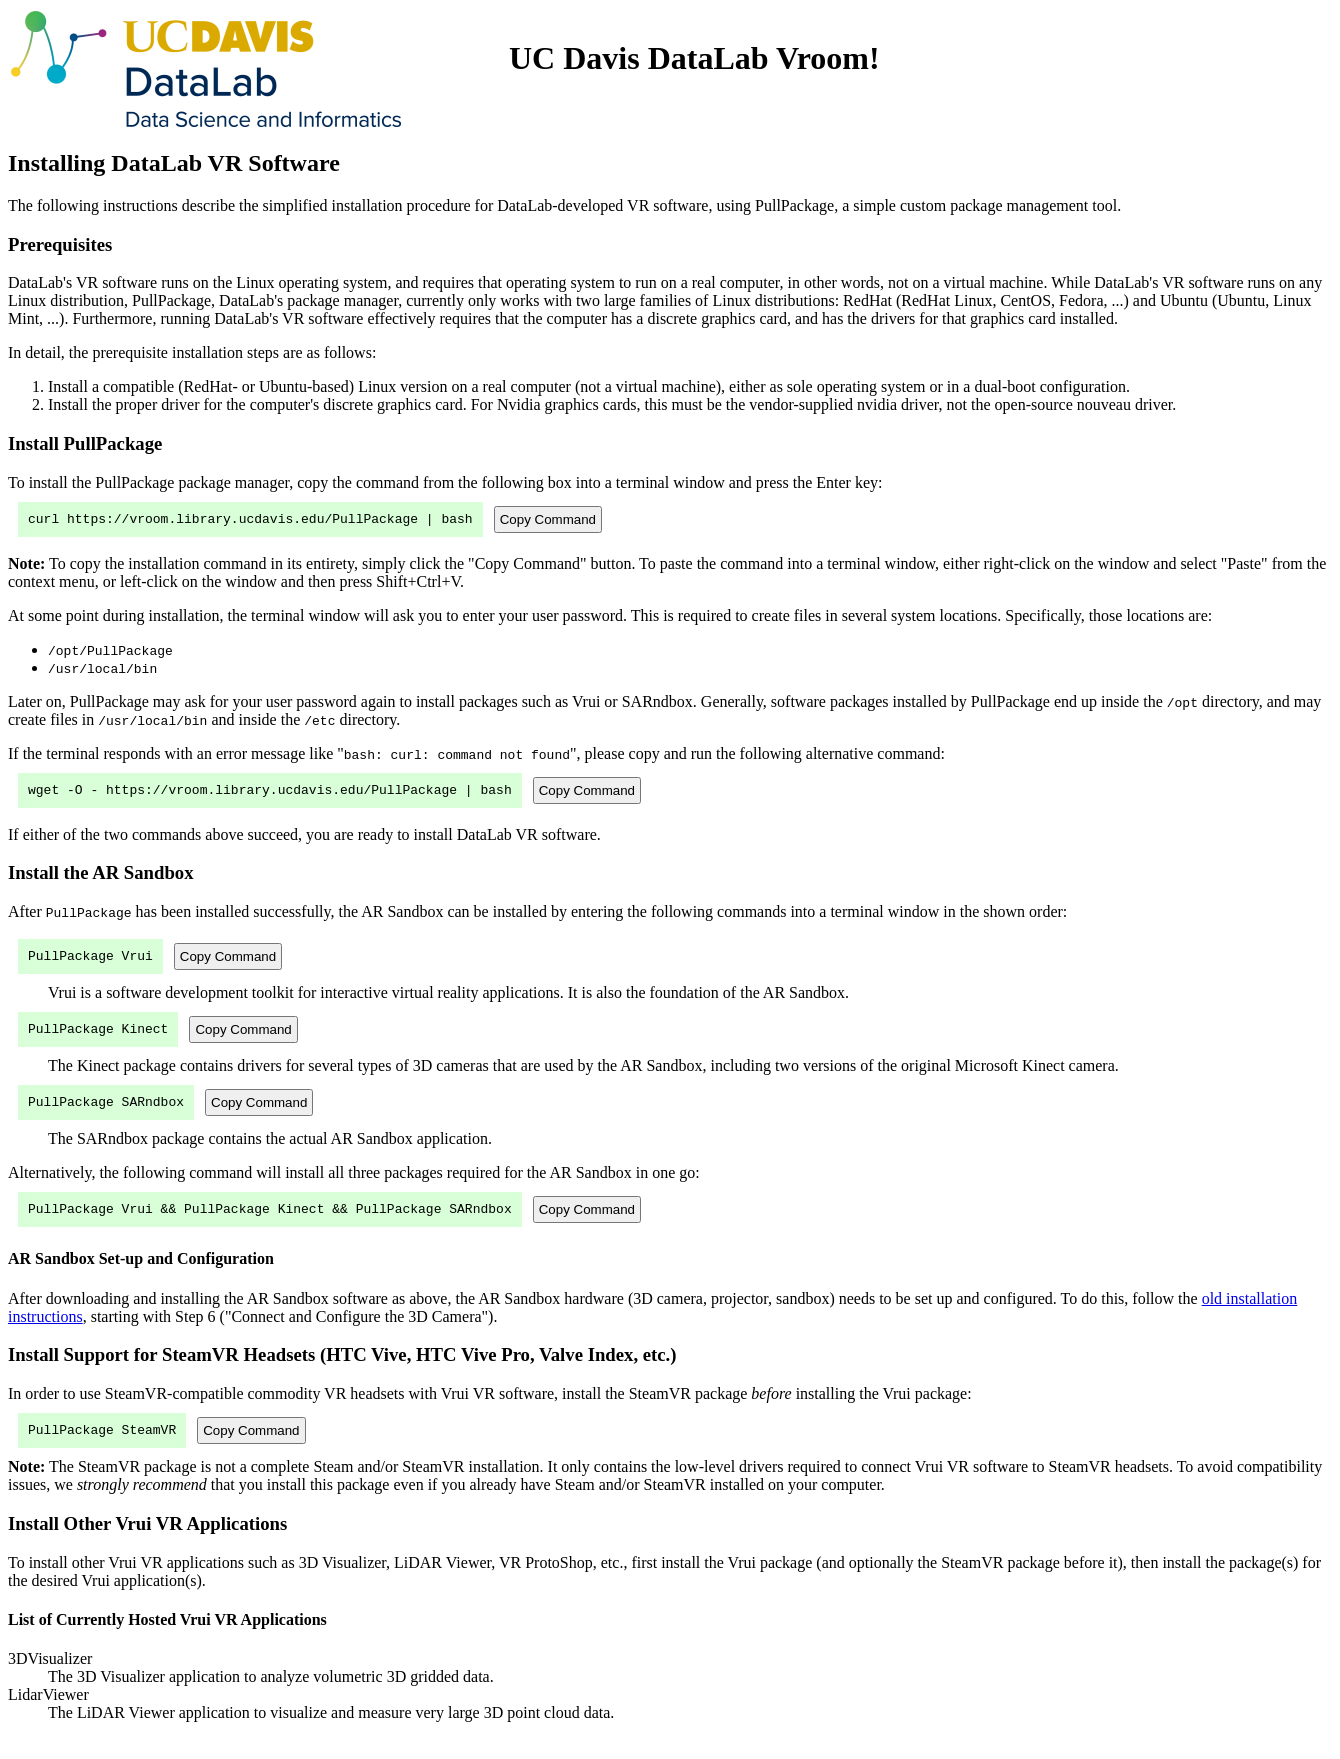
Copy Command (548, 520)
